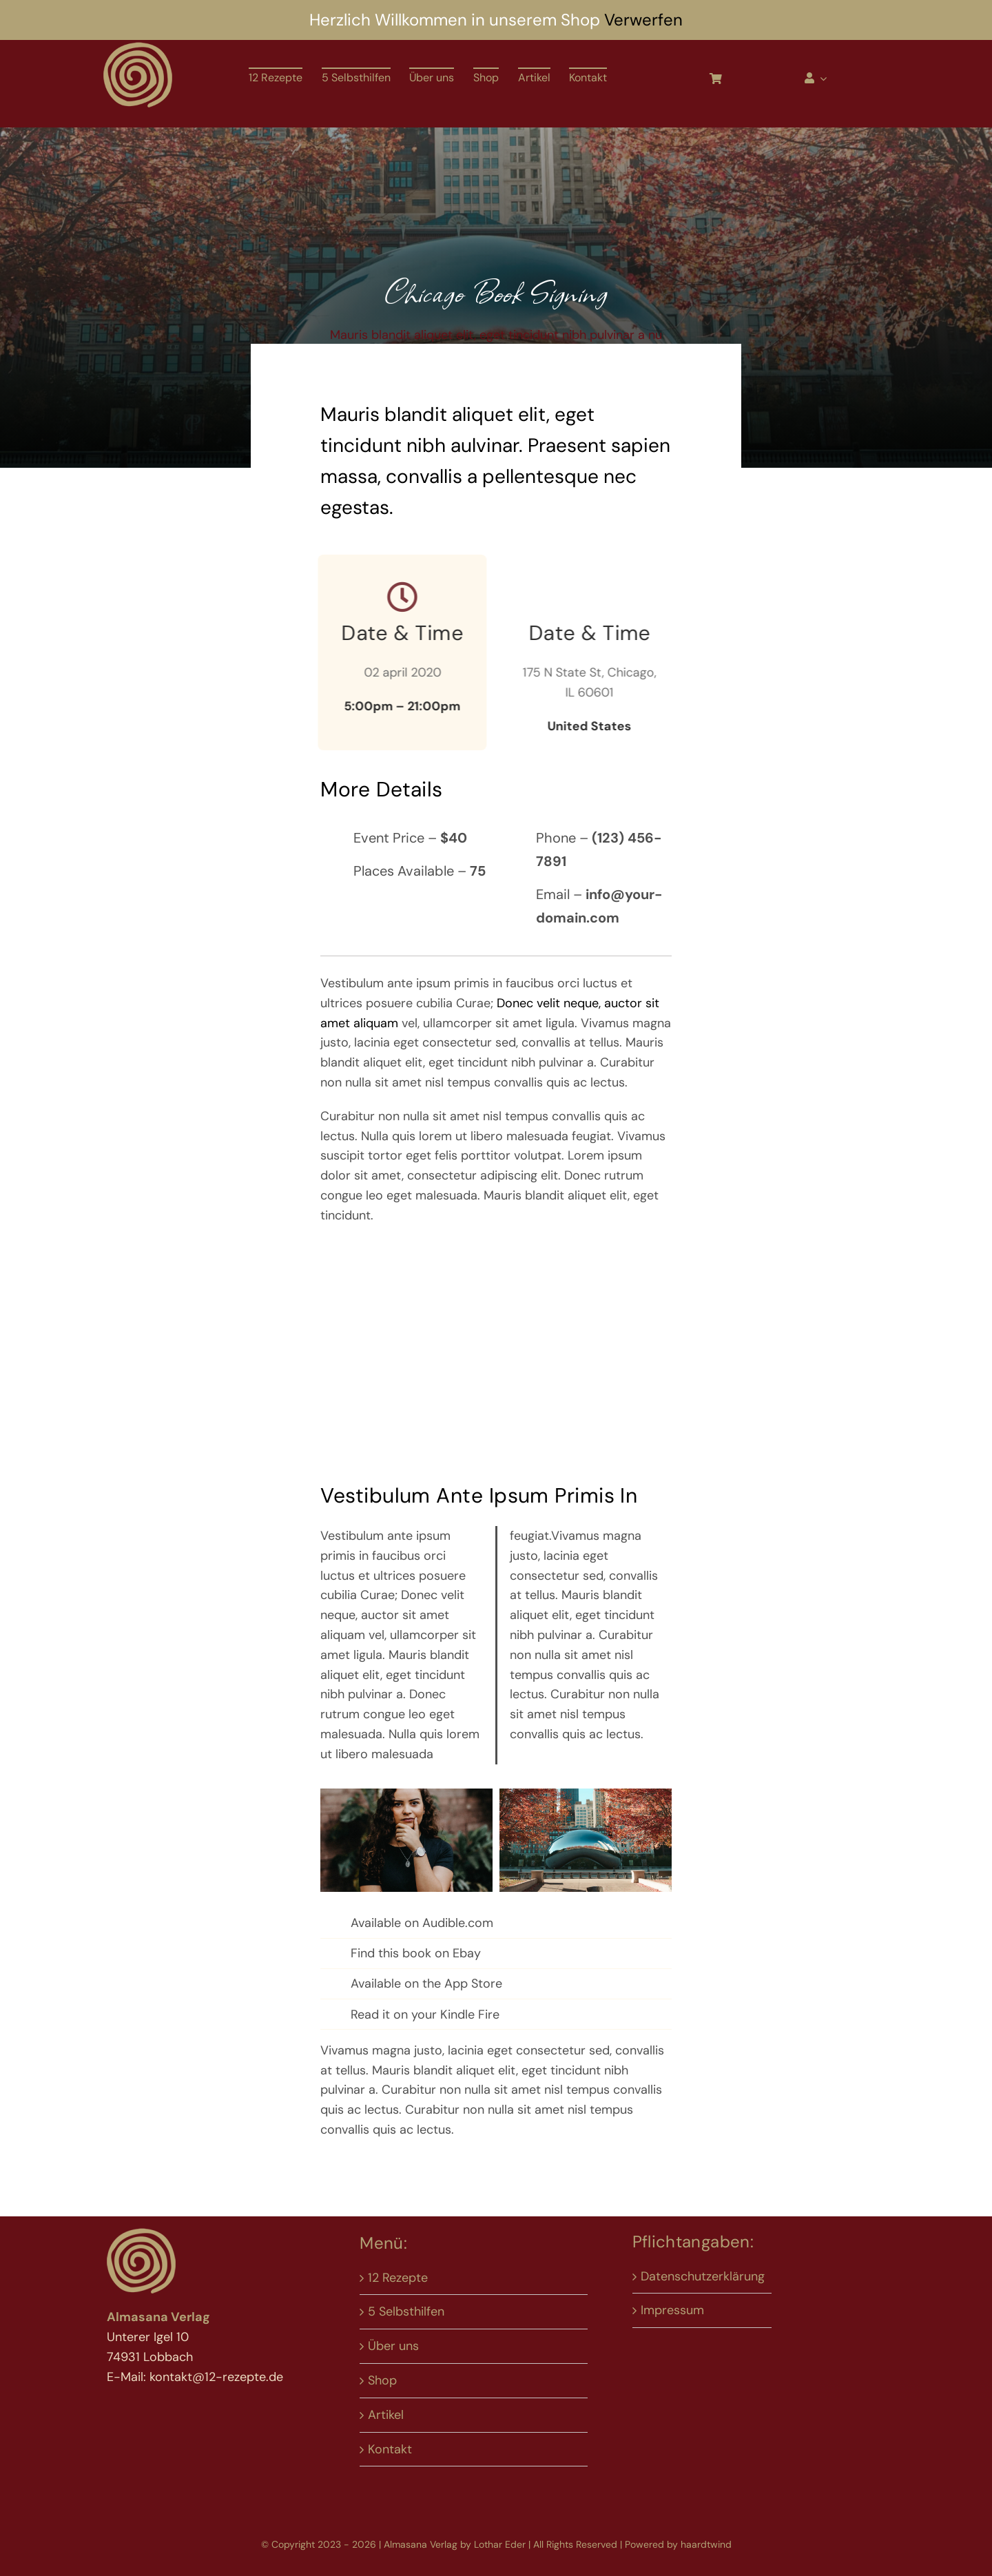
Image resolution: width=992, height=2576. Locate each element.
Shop (382, 2380)
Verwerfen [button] (643, 19)
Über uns (393, 2346)
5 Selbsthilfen (406, 2311)
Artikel (386, 2415)
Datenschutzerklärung (703, 2276)
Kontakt (390, 2449)
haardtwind (706, 2544)
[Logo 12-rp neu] (137, 46)
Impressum (672, 2310)
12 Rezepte (398, 2277)
